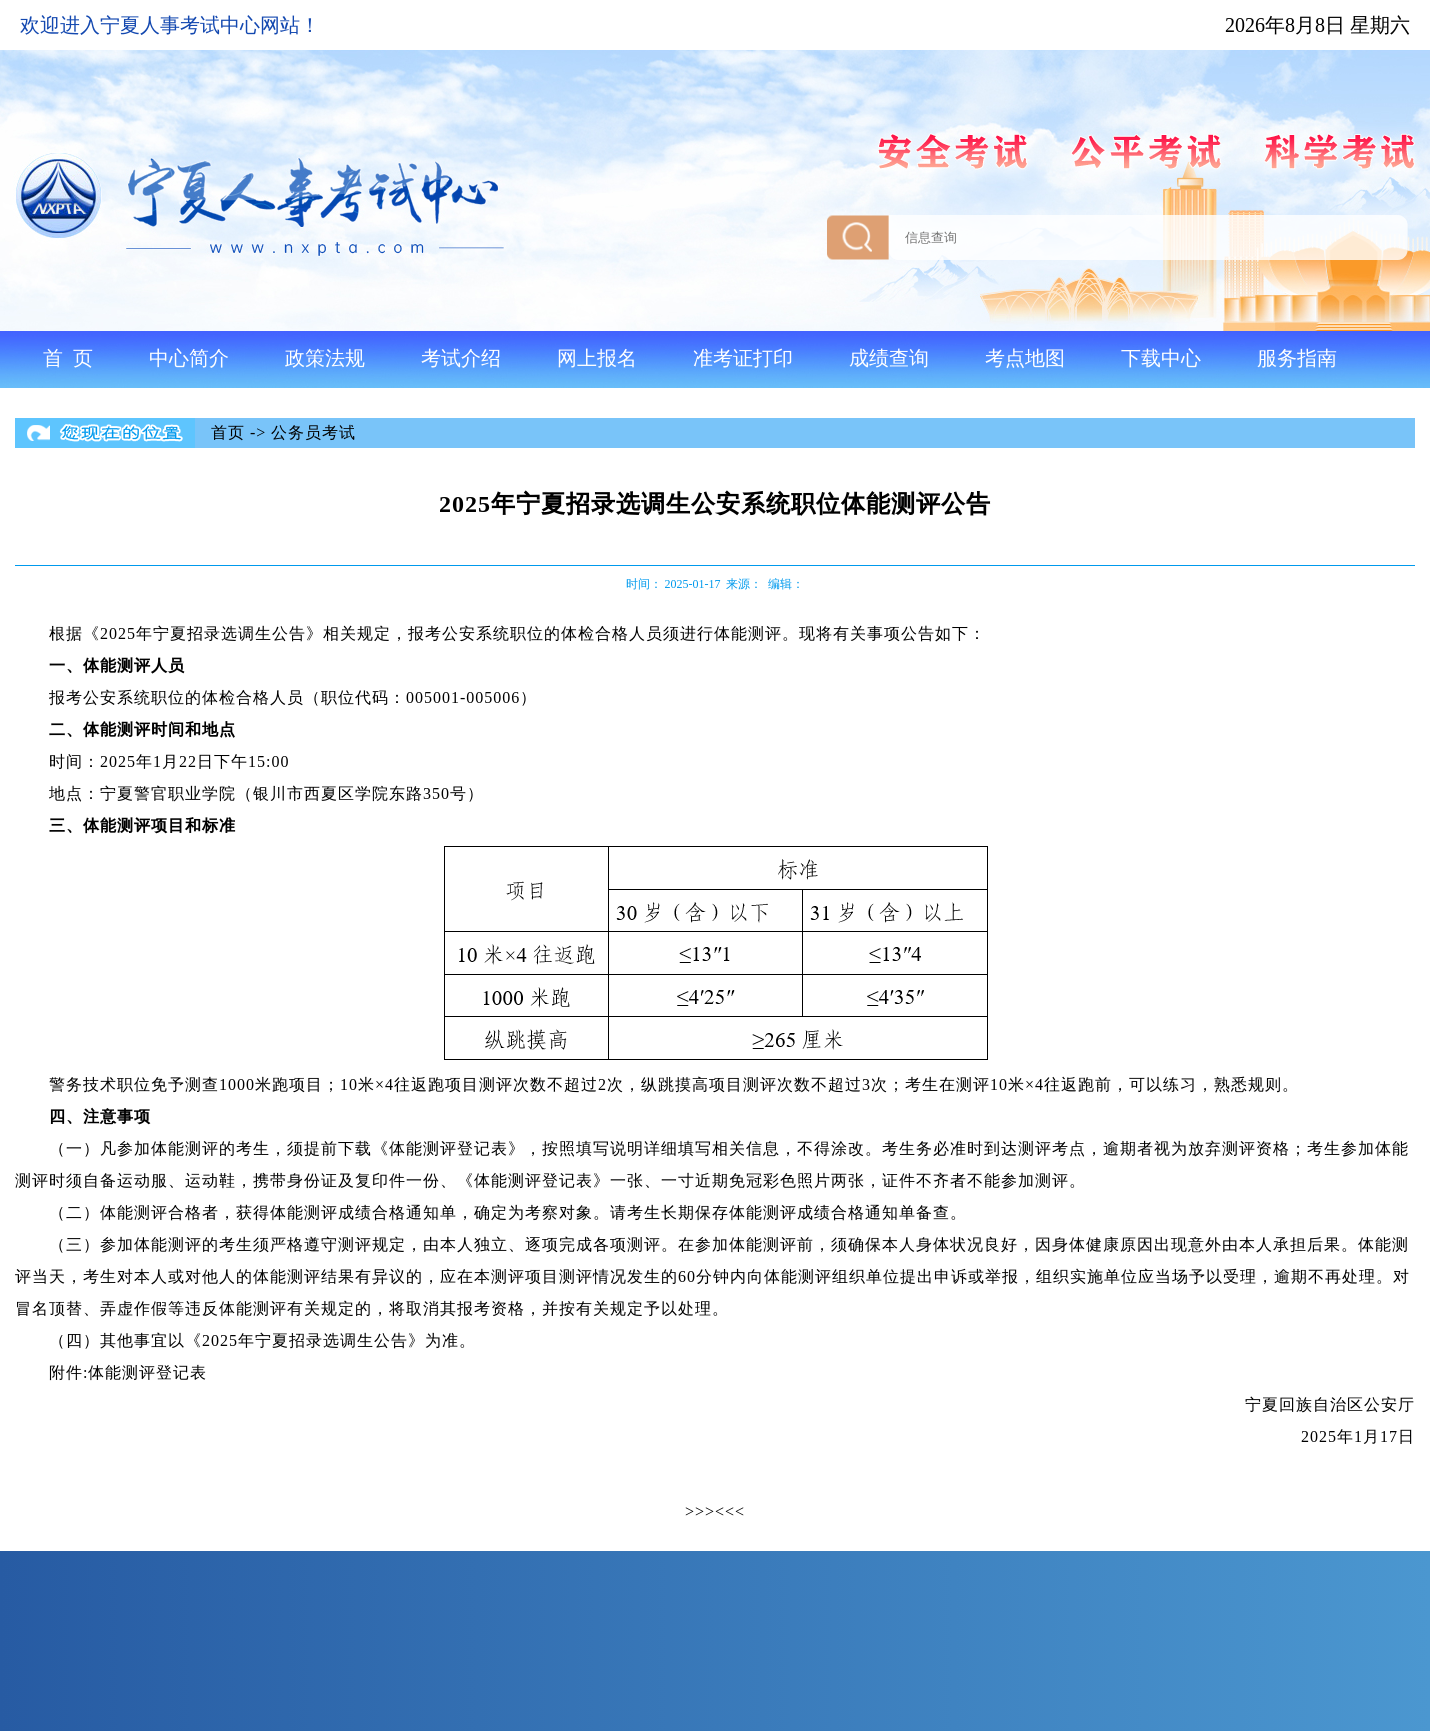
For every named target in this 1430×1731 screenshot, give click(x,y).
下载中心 (1161, 358)
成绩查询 (889, 358)
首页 (228, 432)
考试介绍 (461, 358)
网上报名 (597, 358)
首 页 (68, 358)
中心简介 (189, 358)
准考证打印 (743, 358)
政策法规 (325, 358)
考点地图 (1025, 358)
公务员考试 (313, 432)
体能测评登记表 (147, 1372)
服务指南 (1297, 358)
